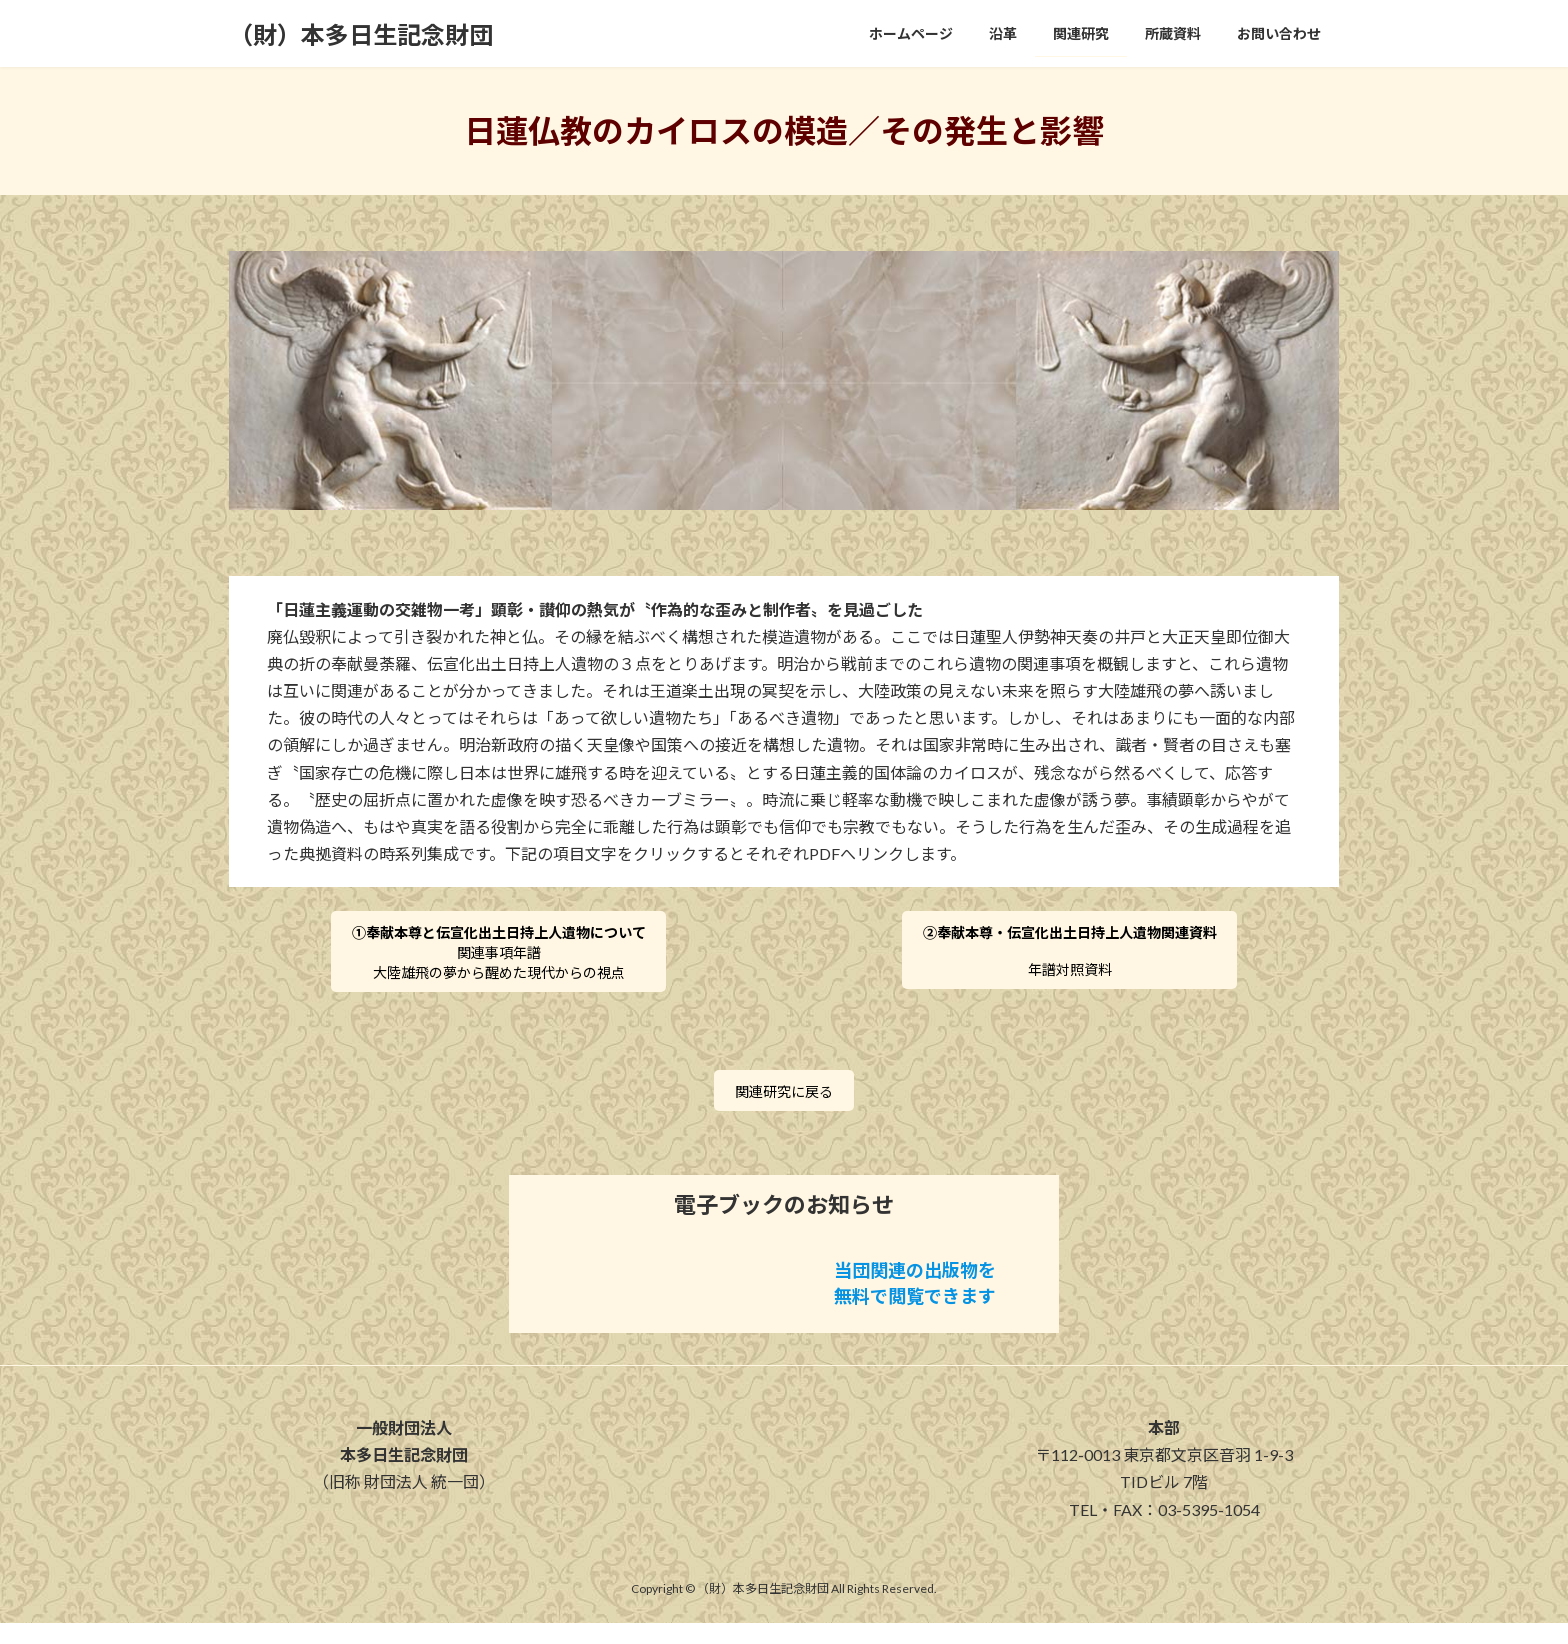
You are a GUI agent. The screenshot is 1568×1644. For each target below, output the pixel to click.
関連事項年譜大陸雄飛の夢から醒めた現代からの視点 (499, 959)
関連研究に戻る (784, 1108)
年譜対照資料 (1070, 957)
